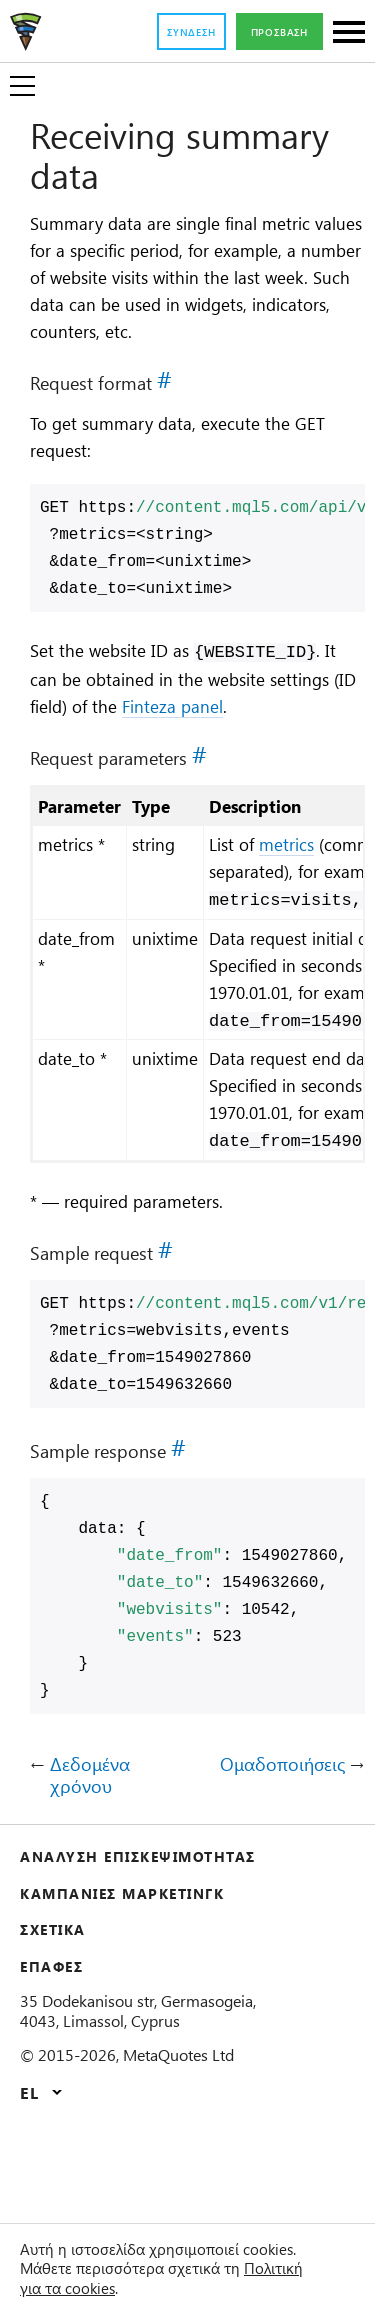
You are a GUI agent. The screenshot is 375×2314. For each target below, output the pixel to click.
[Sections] (349, 33)
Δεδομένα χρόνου (93, 1867)
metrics (324, 878)
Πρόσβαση (274, 32)
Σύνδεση (175, 32)
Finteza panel (293, 738)
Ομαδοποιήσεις (276, 1856)
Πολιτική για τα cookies (133, 2288)
